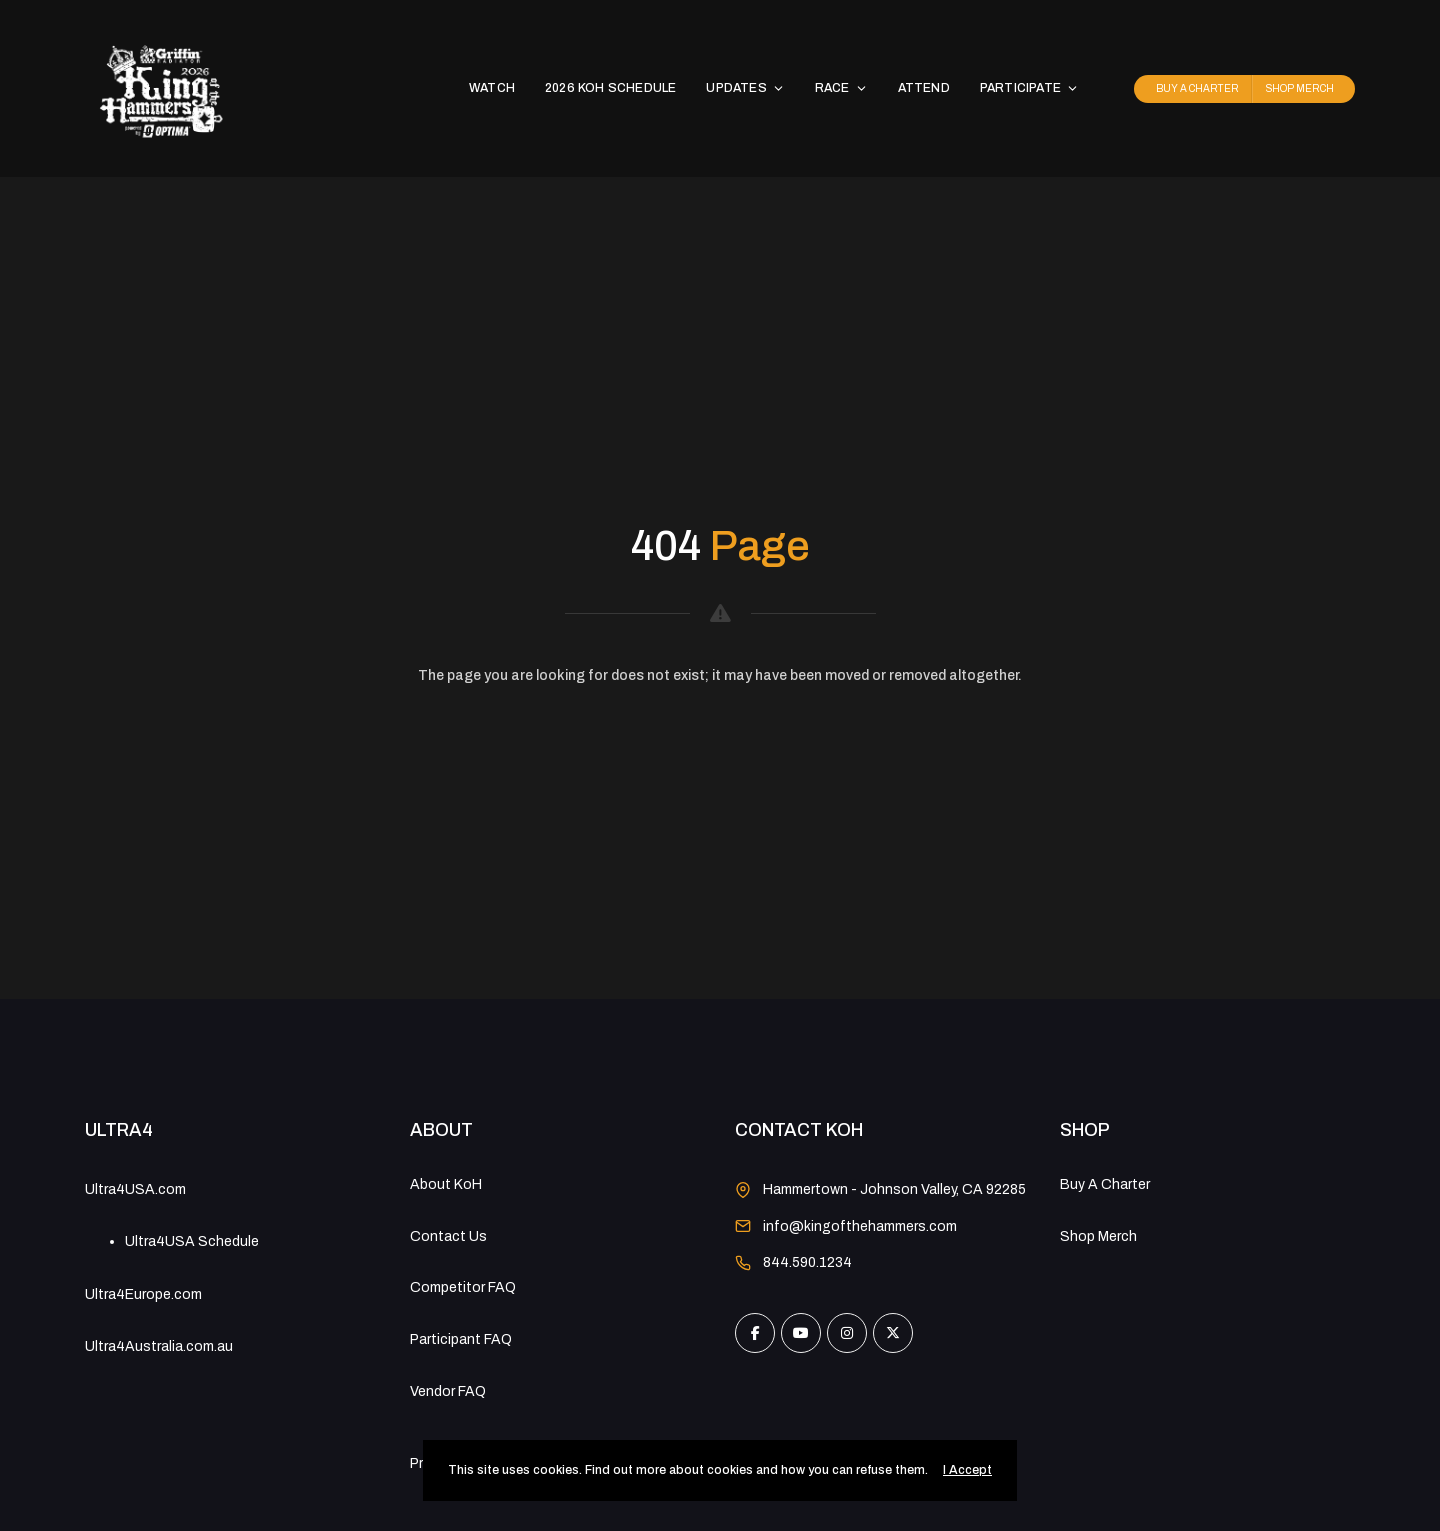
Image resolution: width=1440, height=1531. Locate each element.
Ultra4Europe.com (143, 1294)
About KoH (446, 1184)
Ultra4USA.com (135, 1189)
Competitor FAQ (463, 1287)
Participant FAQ (461, 1339)
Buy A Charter (1105, 1184)
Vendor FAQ (448, 1391)
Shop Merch (1098, 1236)
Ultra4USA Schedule (192, 1241)
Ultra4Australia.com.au (159, 1346)
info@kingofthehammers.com (860, 1226)
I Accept (967, 1470)
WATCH (492, 88)
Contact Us (448, 1236)
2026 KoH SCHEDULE (610, 88)
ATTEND (924, 88)
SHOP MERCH (1300, 88)
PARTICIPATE (1029, 88)
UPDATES (745, 88)
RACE (841, 88)
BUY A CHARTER (1197, 88)
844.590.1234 (807, 1262)
